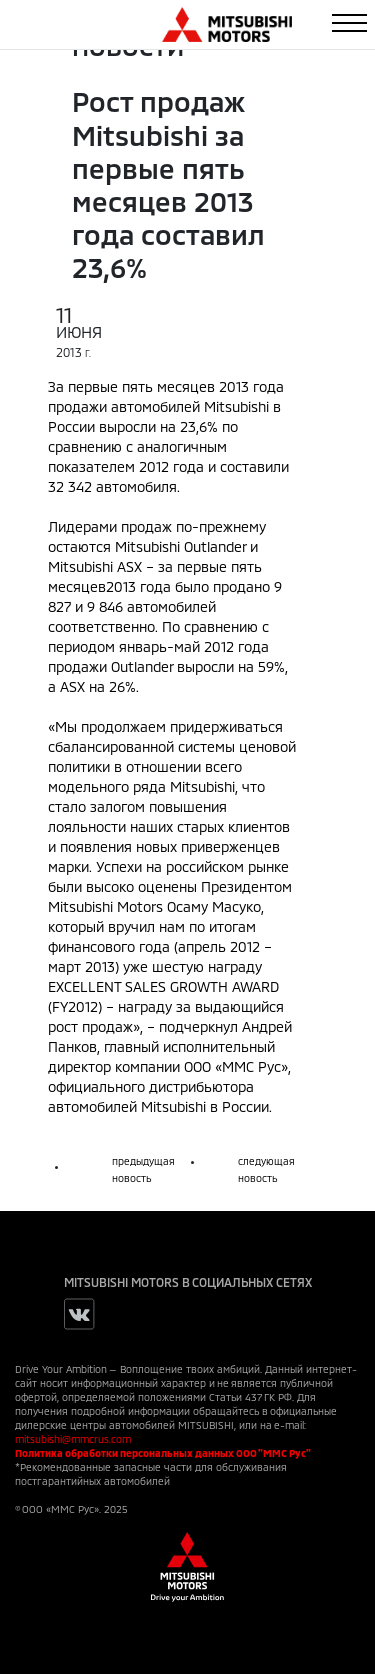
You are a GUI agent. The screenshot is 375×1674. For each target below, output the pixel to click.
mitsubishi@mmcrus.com (73, 1439)
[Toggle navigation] (349, 23)
